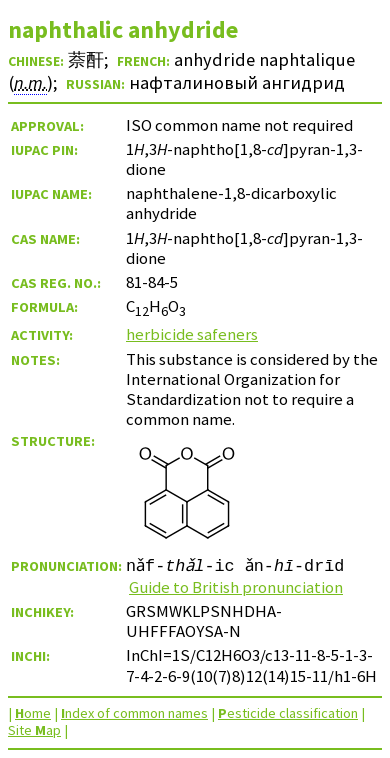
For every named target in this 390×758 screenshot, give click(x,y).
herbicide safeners (192, 334)
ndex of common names (134, 713)
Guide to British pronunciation (236, 587)
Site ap (34, 730)
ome (33, 713)
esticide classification (288, 713)
